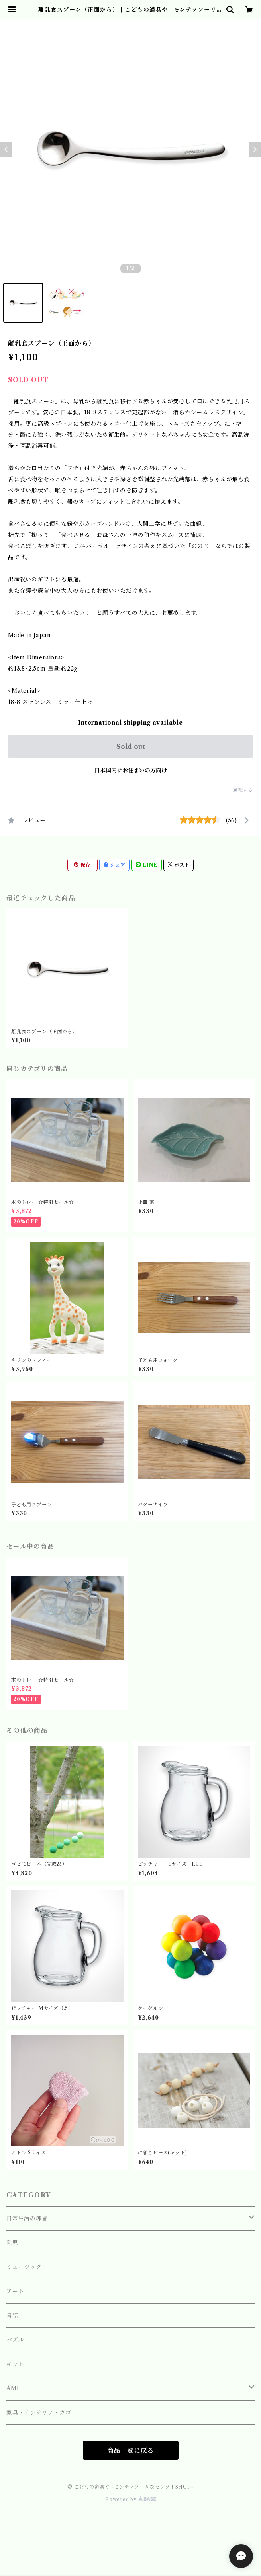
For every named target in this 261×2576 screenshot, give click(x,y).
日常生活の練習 (27, 2218)
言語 (12, 2315)
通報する (243, 790)
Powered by (130, 2499)
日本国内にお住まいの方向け (130, 770)
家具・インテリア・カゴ (38, 2412)
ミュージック (24, 2267)
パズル (15, 2339)
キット (15, 2364)
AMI (12, 2388)
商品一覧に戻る (130, 2450)
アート (15, 2291)
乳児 (12, 2242)
